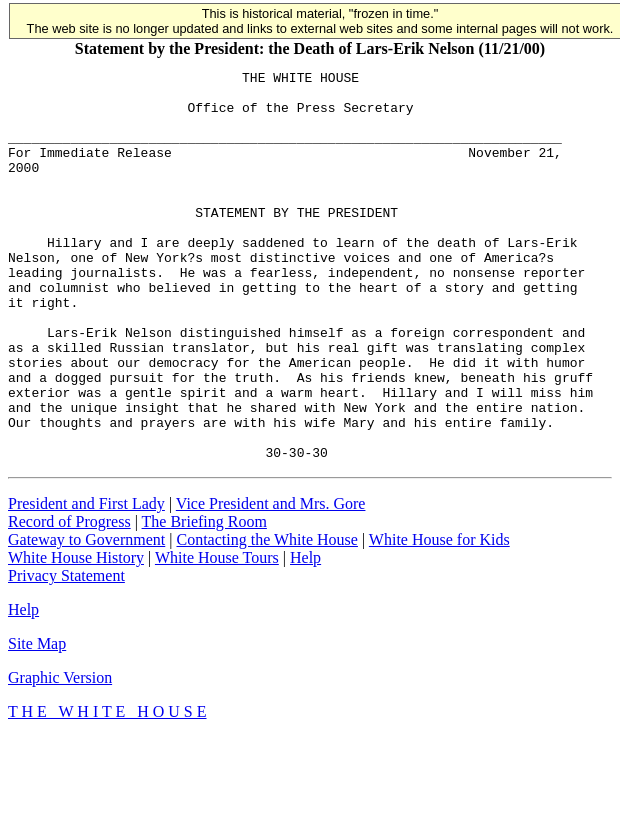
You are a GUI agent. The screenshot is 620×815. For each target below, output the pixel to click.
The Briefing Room (204, 599)
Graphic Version (60, 755)
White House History (76, 635)
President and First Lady (86, 581)
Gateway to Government (86, 617)
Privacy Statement (66, 653)
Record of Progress (69, 599)
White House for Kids (439, 617)
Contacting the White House (266, 617)
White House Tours (217, 635)
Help (305, 635)
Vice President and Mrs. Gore (271, 581)
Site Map (37, 721)
